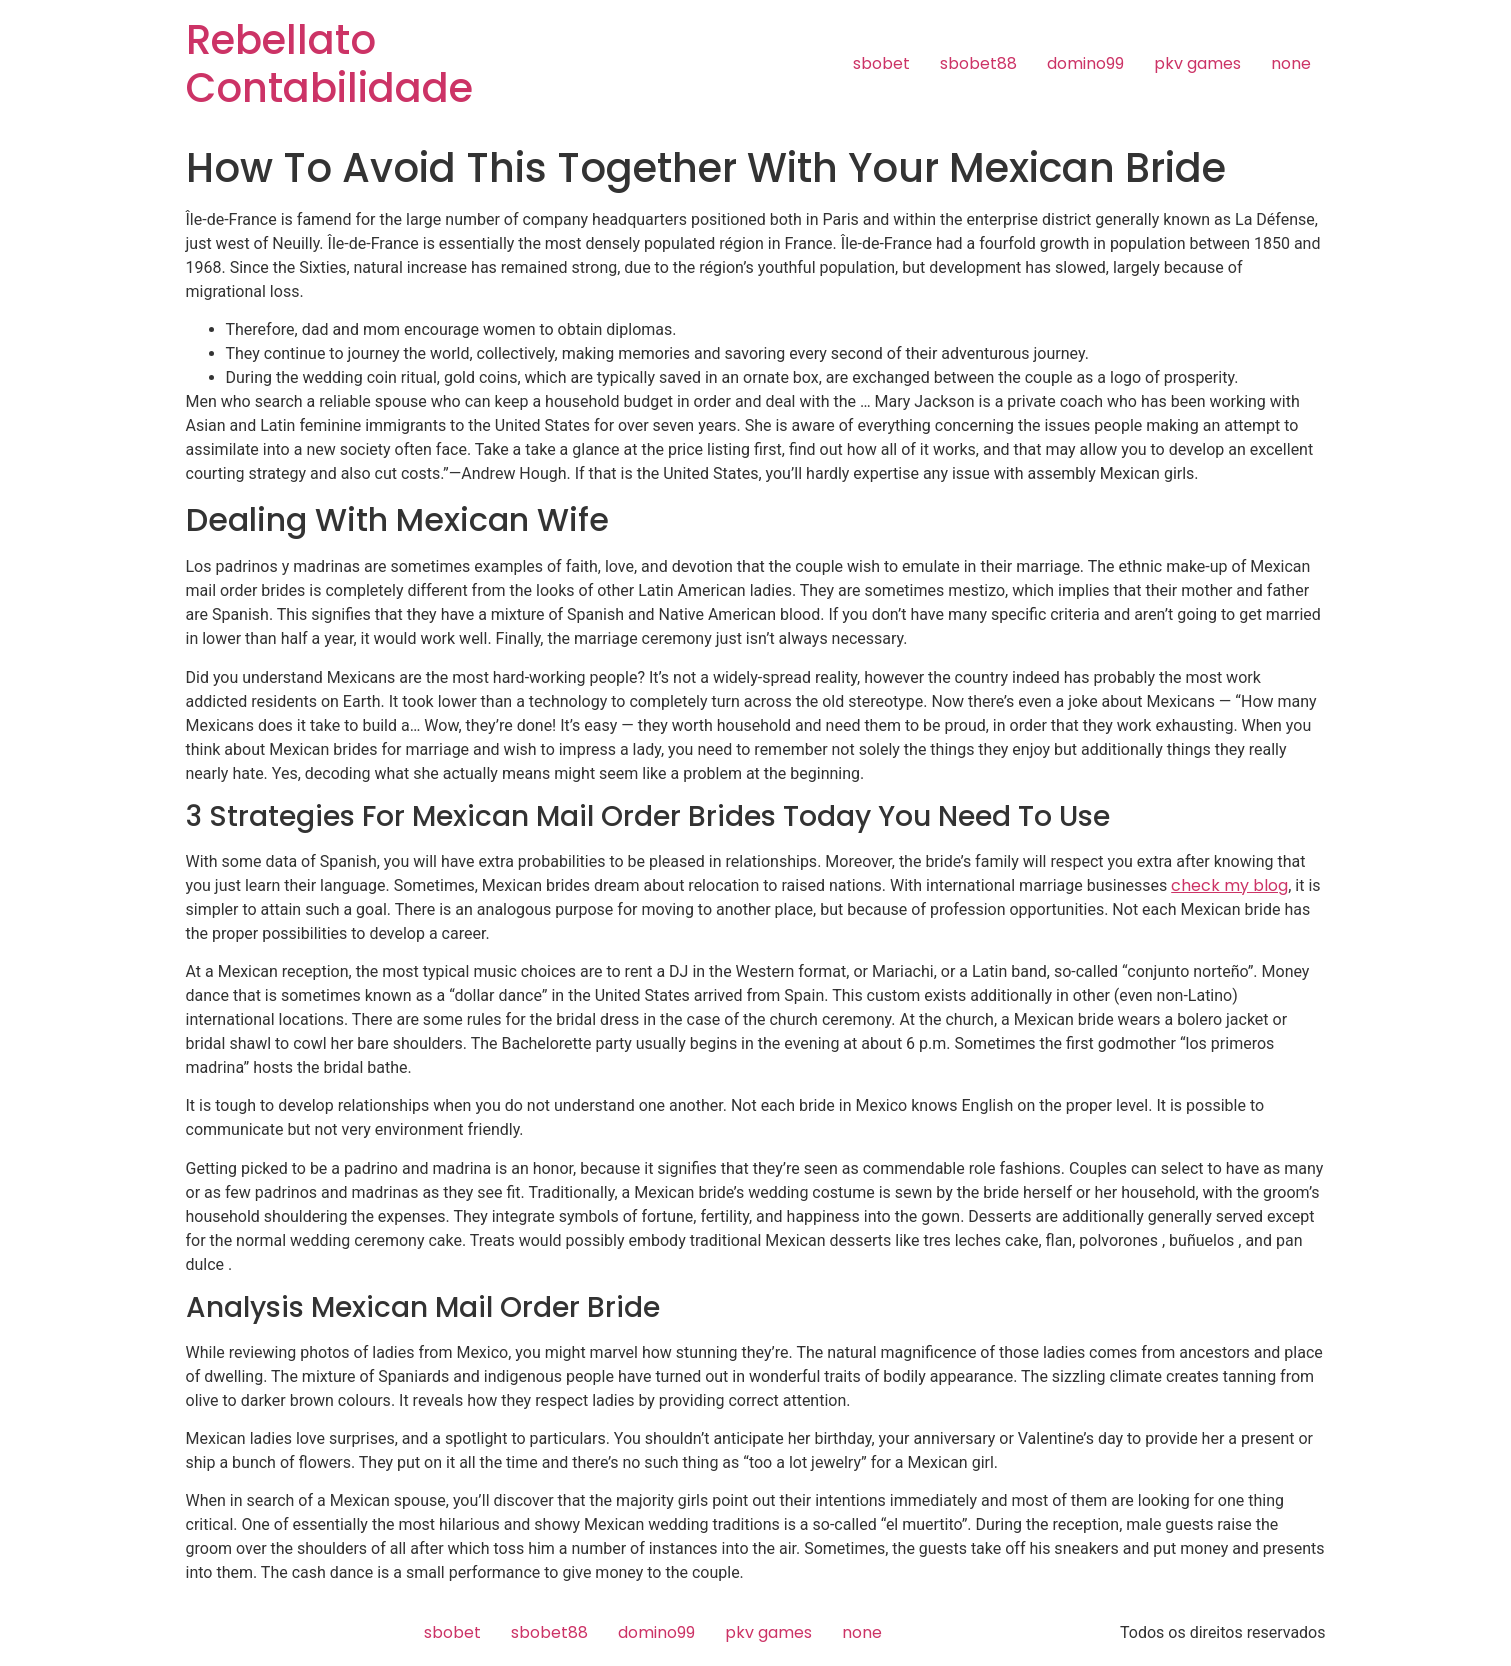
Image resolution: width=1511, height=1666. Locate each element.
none (1291, 63)
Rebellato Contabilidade (329, 64)
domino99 (1085, 63)
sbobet (881, 63)
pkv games (1197, 63)
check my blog (1229, 885)
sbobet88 (978, 63)
